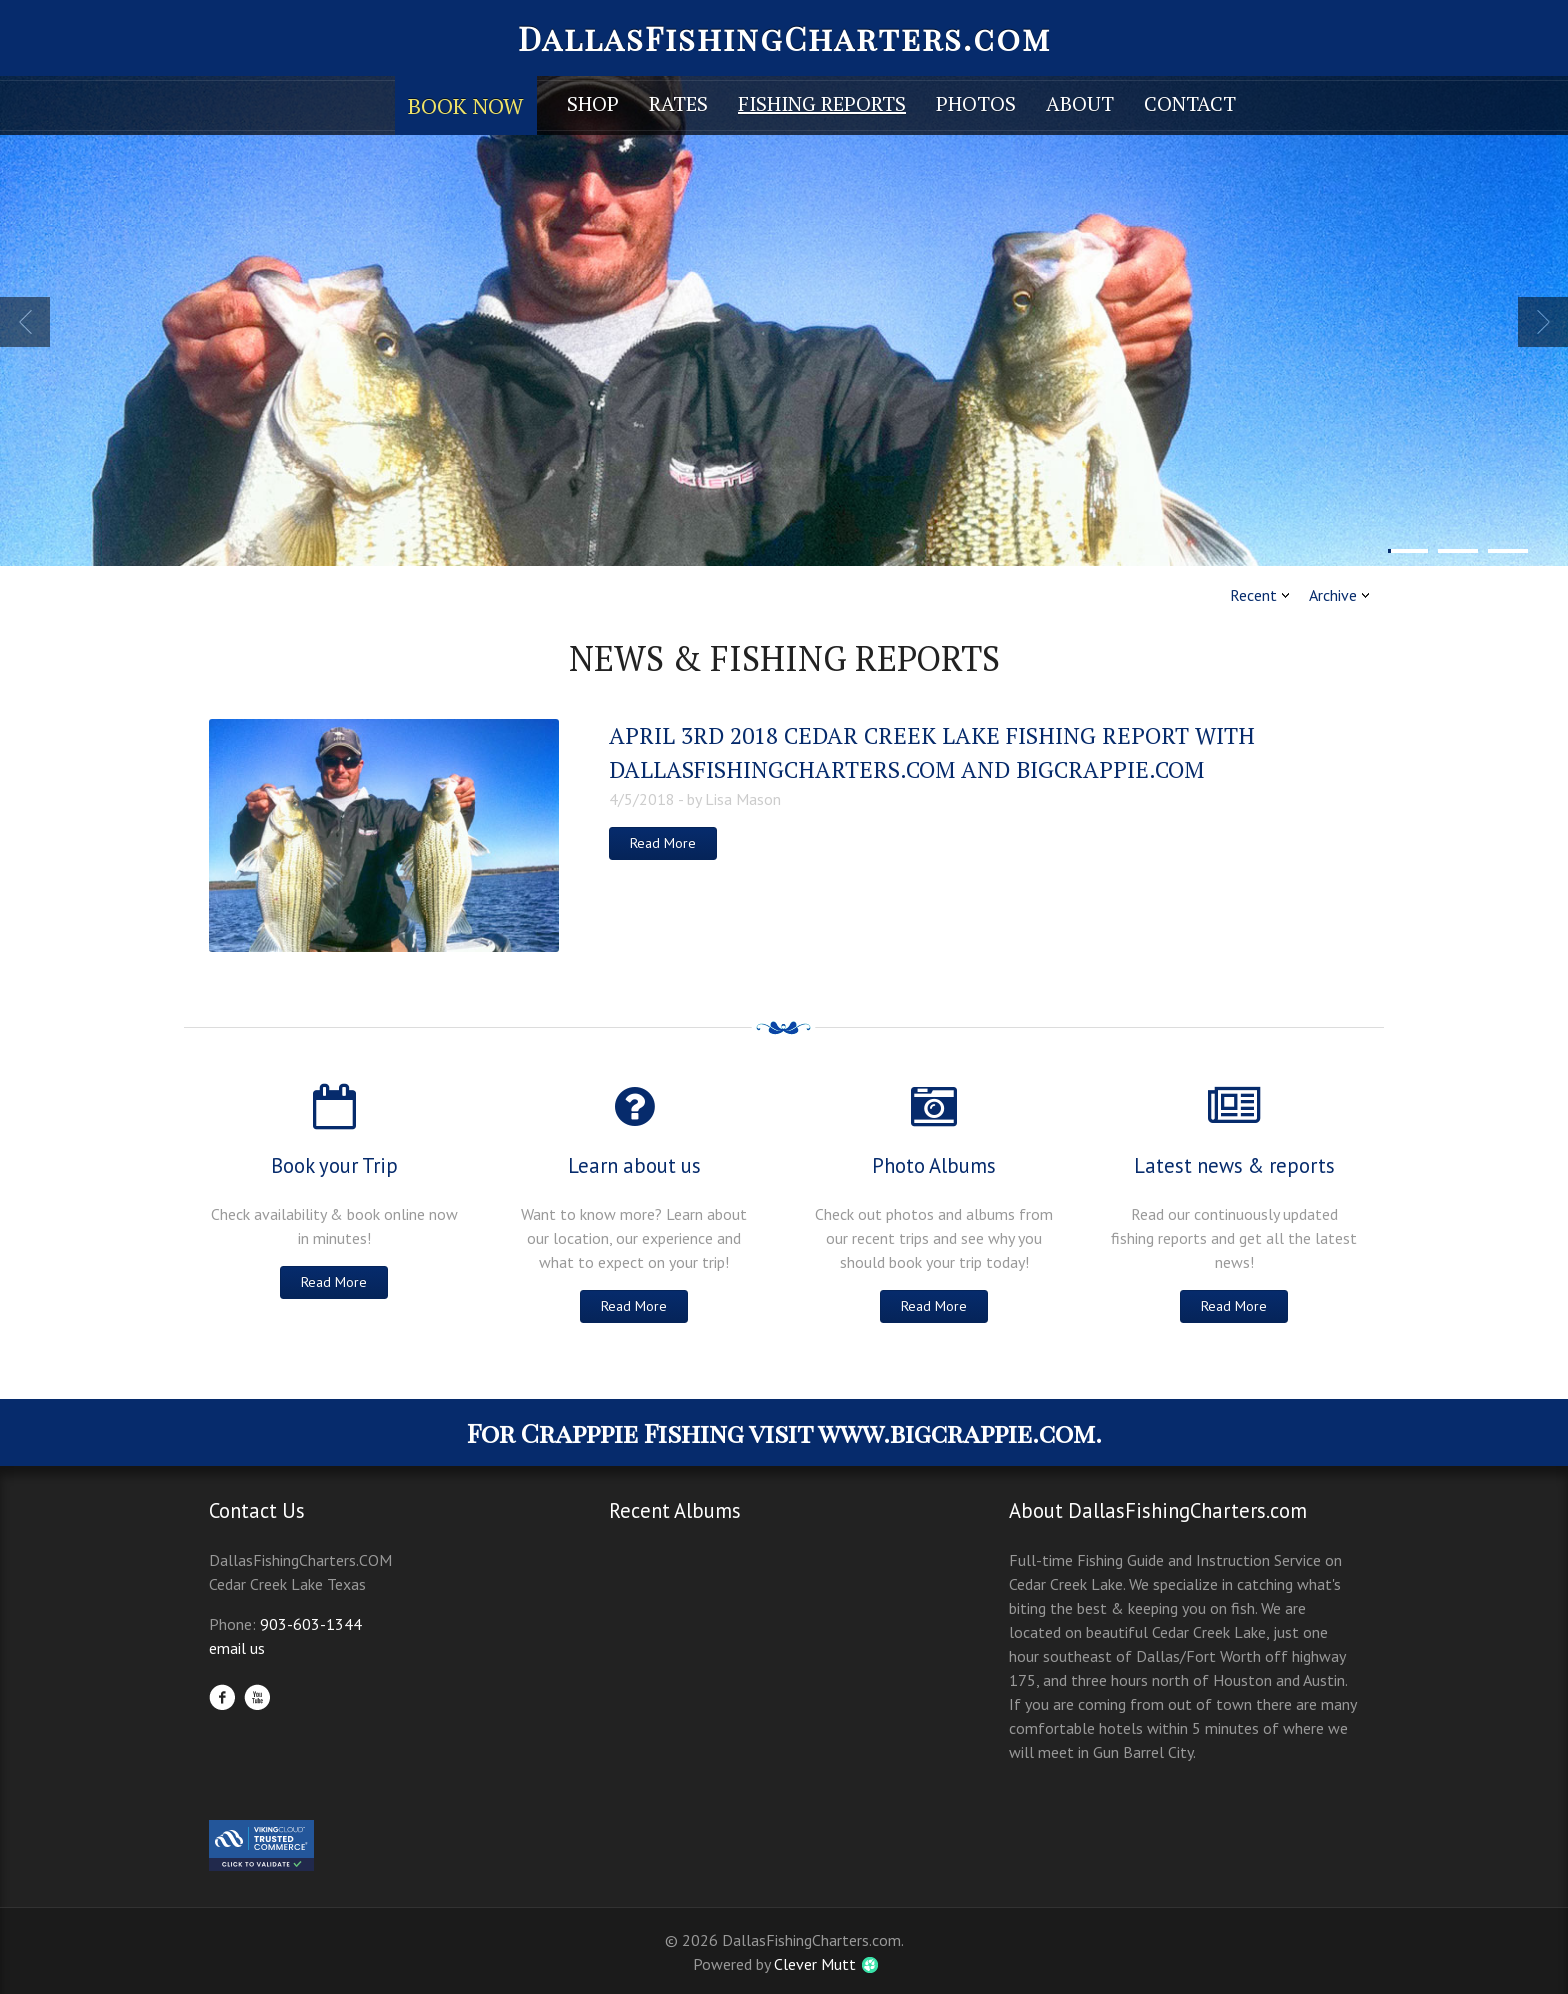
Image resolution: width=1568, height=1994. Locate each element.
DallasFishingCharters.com (784, 37)
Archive (1333, 595)
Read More (663, 843)
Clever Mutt (815, 1964)
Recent (1253, 595)
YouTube (257, 1697)
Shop (593, 103)
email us (237, 1648)
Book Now (466, 105)
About (1080, 103)
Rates (678, 103)
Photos (976, 103)
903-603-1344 (311, 1624)
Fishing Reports (822, 103)
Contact (1190, 103)
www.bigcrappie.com (956, 1432)
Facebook (222, 1697)
